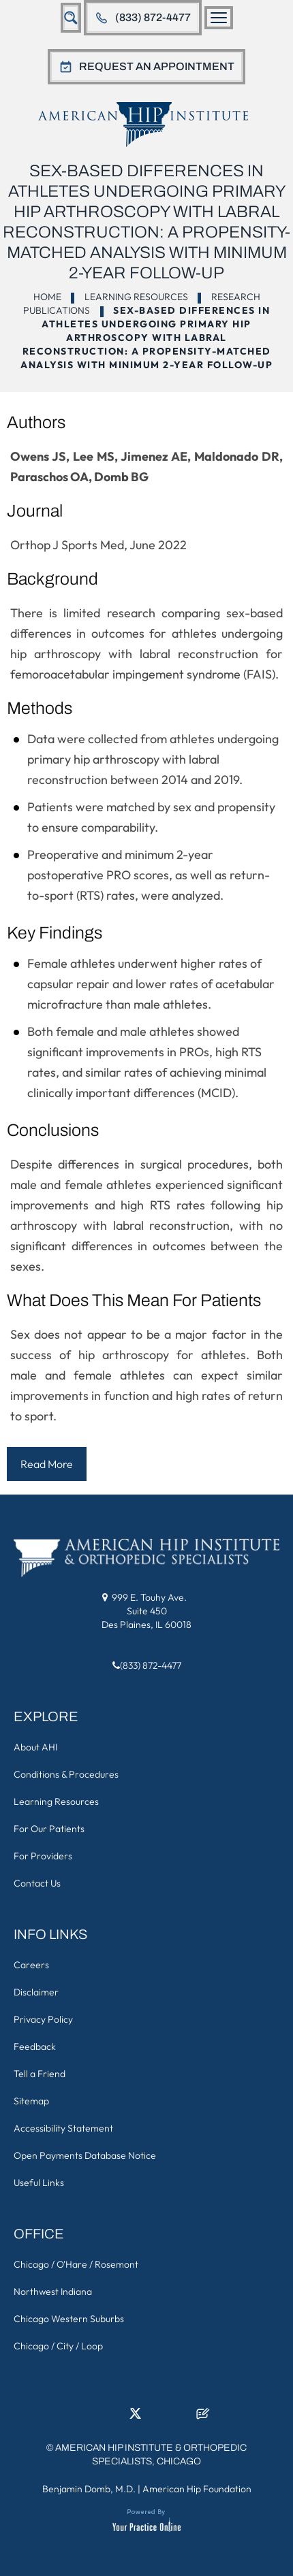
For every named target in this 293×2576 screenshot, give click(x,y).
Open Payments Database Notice (85, 2155)
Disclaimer (36, 1992)
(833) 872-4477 (153, 17)
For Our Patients (49, 1829)
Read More (46, 1464)
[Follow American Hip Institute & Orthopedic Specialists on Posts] (203, 2417)
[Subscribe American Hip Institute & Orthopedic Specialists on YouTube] (180, 2417)
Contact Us (37, 1883)
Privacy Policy (43, 2019)
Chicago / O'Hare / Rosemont (76, 2264)
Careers (31, 1965)
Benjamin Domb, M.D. (89, 2489)
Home (47, 297)
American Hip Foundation (196, 2489)
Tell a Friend (39, 2074)
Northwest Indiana (53, 2291)
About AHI (35, 1747)
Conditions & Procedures (66, 1774)
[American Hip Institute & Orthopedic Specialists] (142, 124)
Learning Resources (136, 297)
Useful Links (39, 2182)
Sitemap (31, 2101)
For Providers (43, 1856)
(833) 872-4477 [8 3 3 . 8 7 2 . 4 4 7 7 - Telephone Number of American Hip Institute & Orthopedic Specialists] (150, 1665)
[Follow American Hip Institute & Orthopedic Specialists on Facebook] (90, 2417)
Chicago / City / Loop (58, 2346)
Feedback (35, 2046)
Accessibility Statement (63, 2128)
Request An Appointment (156, 66)
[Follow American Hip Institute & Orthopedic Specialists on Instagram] (158, 2417)
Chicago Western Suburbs (69, 2319)
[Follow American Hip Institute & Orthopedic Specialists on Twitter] (135, 2417)
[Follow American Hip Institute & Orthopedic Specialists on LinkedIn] (113, 2417)
